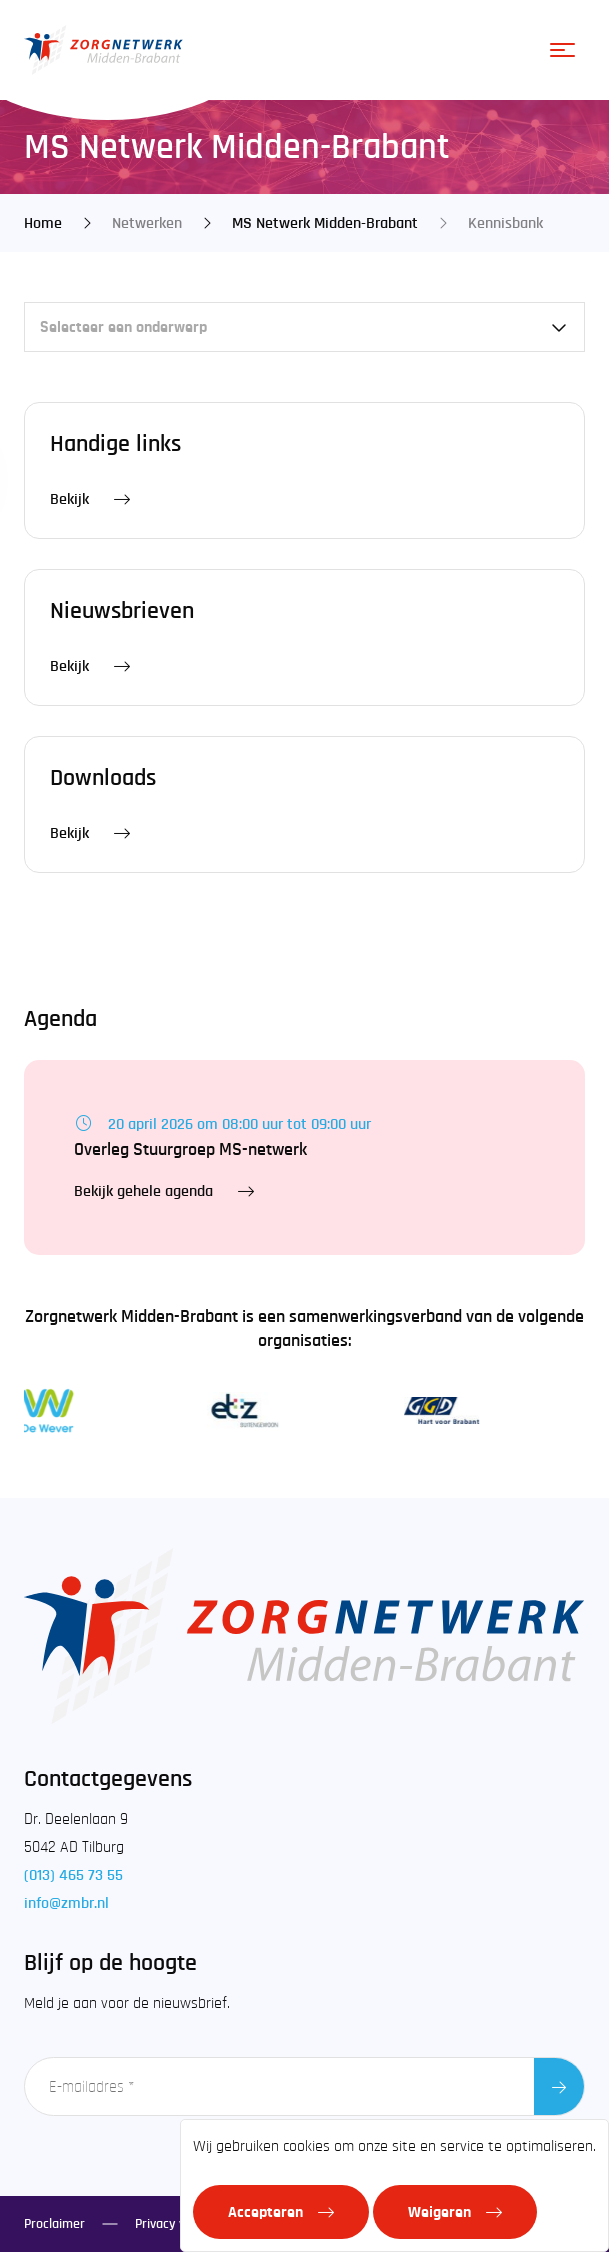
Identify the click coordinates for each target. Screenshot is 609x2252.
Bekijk (69, 499)
